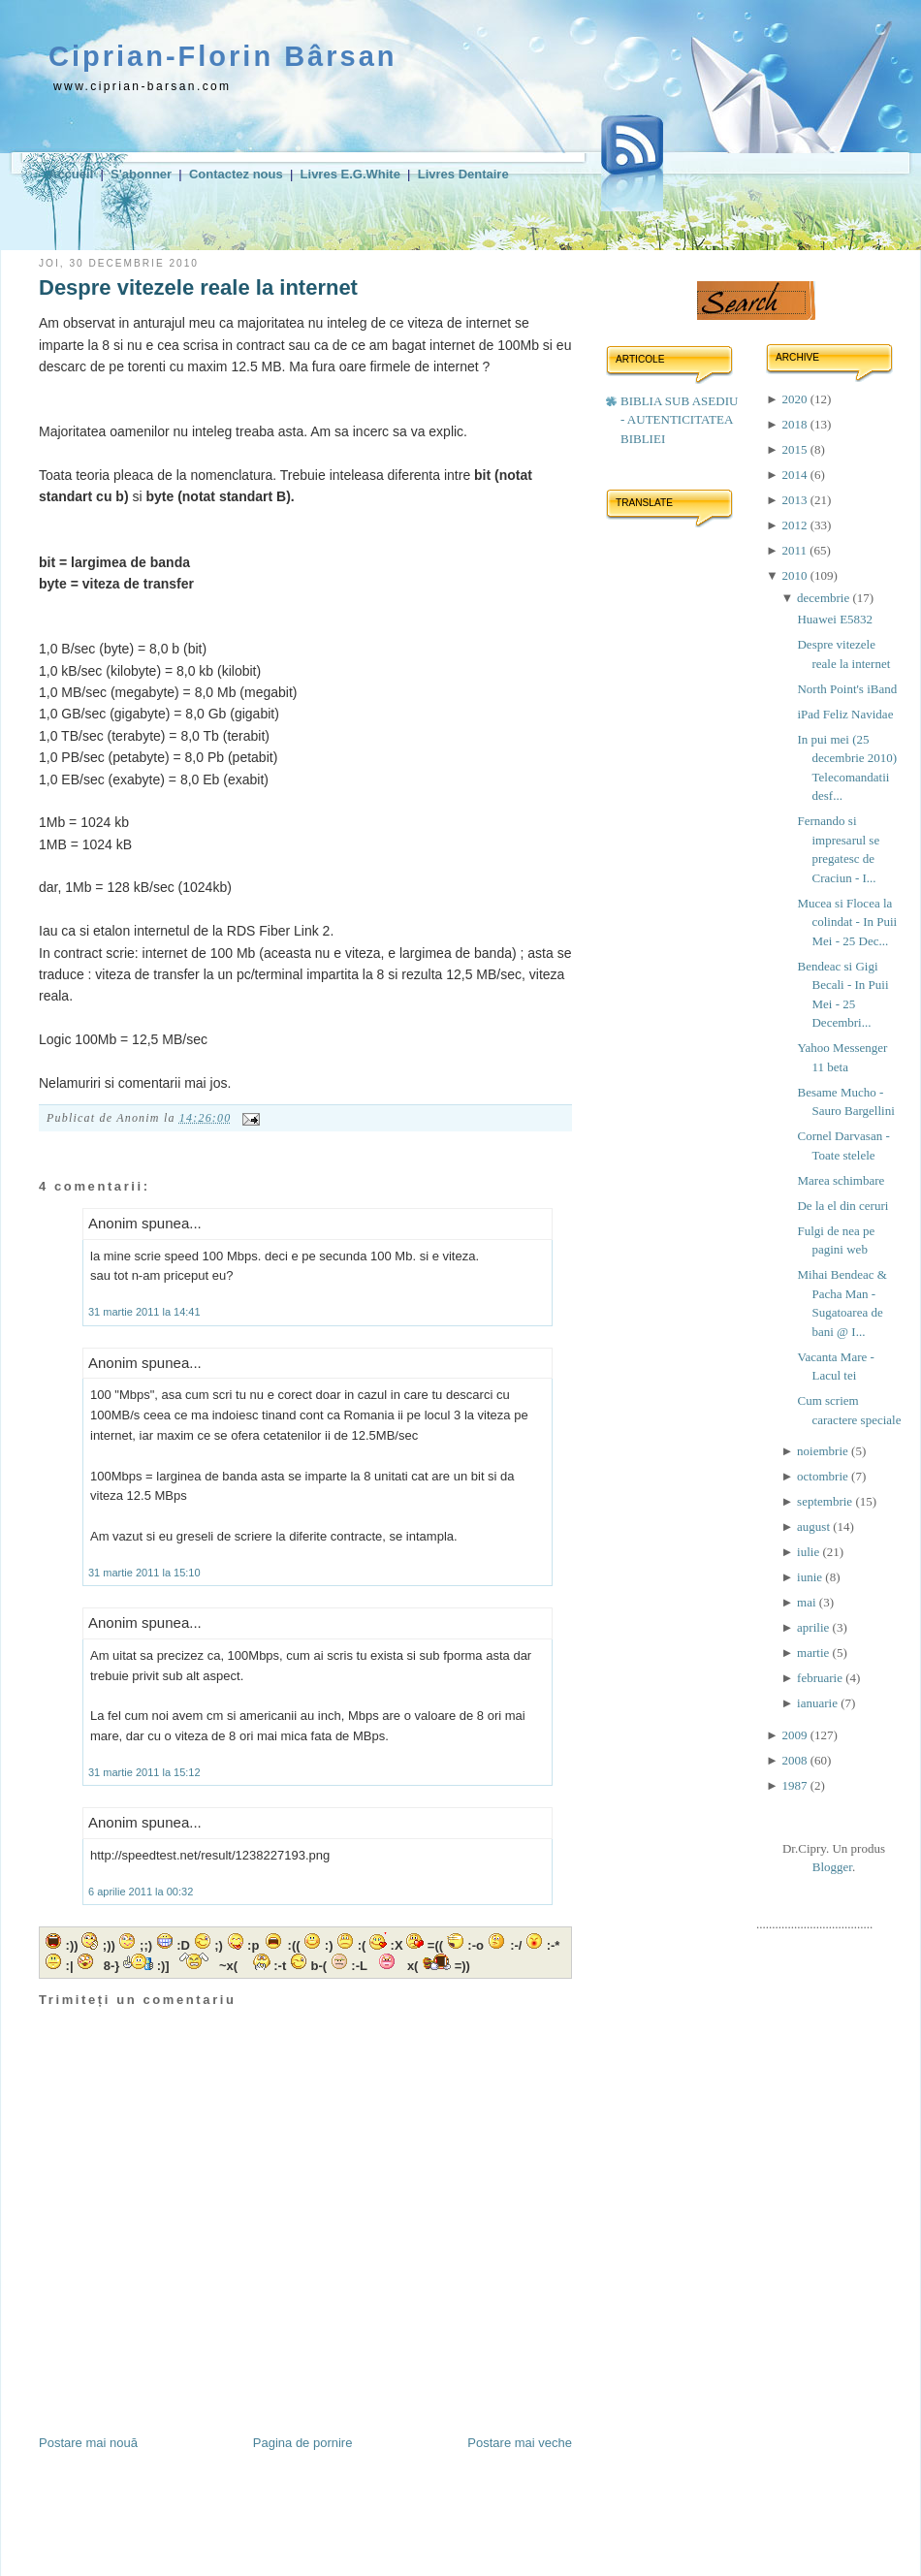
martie (814, 1652)
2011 (795, 550)
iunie (811, 1577)
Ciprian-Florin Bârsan (222, 56)
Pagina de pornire (303, 2442)
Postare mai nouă (88, 2442)
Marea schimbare (840, 1180)
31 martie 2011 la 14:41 (144, 1312)
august (815, 1526)
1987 (795, 1785)
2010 (795, 575)
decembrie (824, 597)
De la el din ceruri (842, 1205)
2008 (795, 1760)
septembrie (826, 1501)
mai (808, 1602)
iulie (809, 1551)
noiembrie (824, 1451)
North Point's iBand (847, 689)
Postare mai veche (519, 2442)
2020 (795, 399)
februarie (821, 1677)
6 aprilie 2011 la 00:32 (140, 1891)
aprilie (814, 1627)
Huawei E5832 (835, 619)
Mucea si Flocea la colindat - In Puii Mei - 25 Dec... (847, 922)
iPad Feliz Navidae (845, 714)
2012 (795, 525)
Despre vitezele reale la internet (198, 287)
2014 (795, 474)
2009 (795, 1735)
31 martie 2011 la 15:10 (144, 1572)
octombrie (824, 1476)
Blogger (832, 1867)
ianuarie (819, 1703)
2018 (795, 424)
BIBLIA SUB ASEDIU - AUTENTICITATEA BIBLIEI (679, 420)
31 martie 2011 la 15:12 (144, 1772)
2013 (795, 500)
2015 (795, 449)
